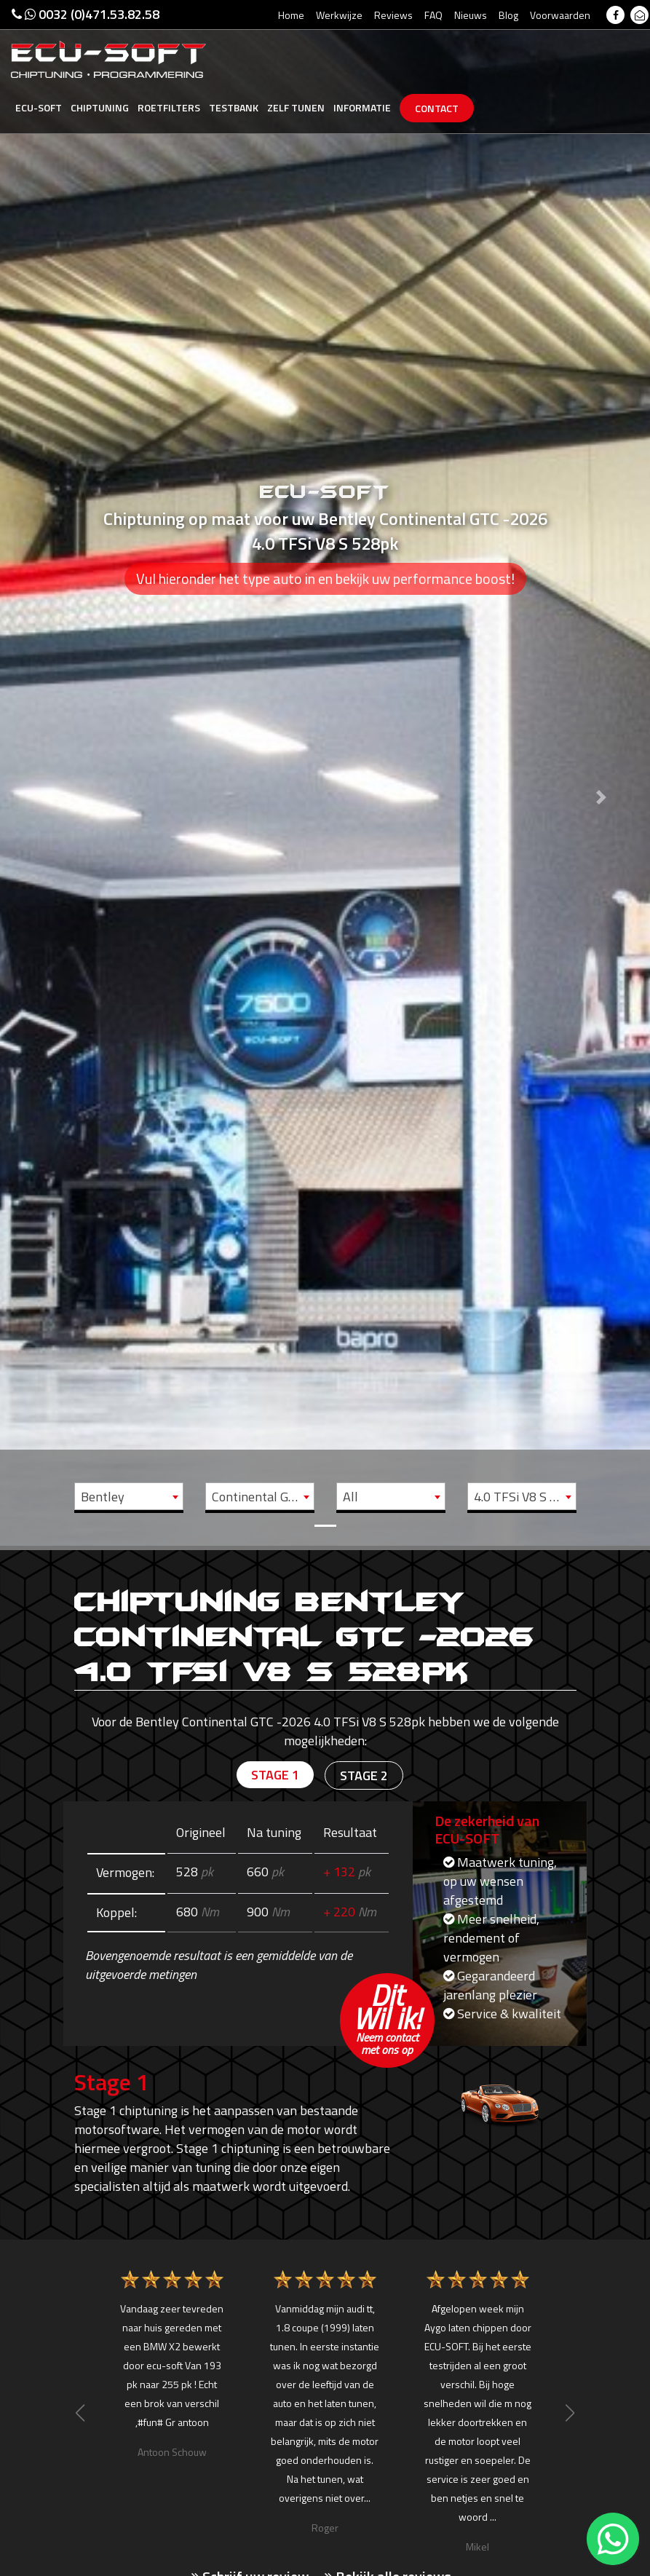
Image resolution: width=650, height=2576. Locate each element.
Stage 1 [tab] (275, 1775)
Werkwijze (339, 15)
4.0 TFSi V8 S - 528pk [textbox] (525, 1496)
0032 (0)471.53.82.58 (85, 14)
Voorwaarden (560, 15)
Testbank (233, 107)
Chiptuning (100, 107)
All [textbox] (350, 1496)
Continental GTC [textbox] (258, 1496)
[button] (49, 773)
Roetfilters (169, 107)
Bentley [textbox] (102, 1496)
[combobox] (128, 1496)
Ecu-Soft (38, 107)
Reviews (393, 15)
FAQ (433, 15)
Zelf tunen (296, 107)
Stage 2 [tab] (364, 1775)
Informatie (362, 107)
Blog (508, 15)
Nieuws (470, 15)
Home (291, 15)
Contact (437, 108)
